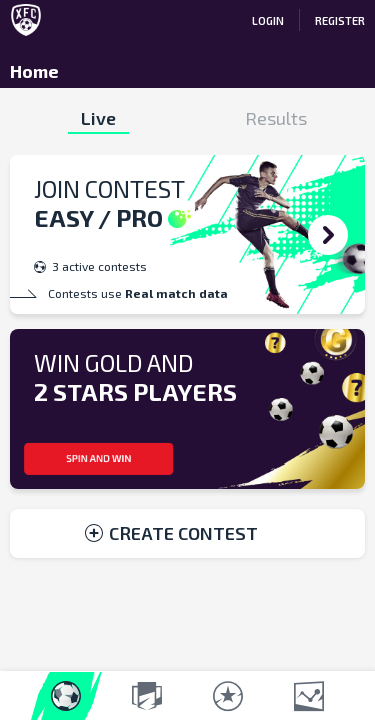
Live (98, 118)
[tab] (99, 118)
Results (276, 118)
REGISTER (340, 20)
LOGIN (268, 20)
